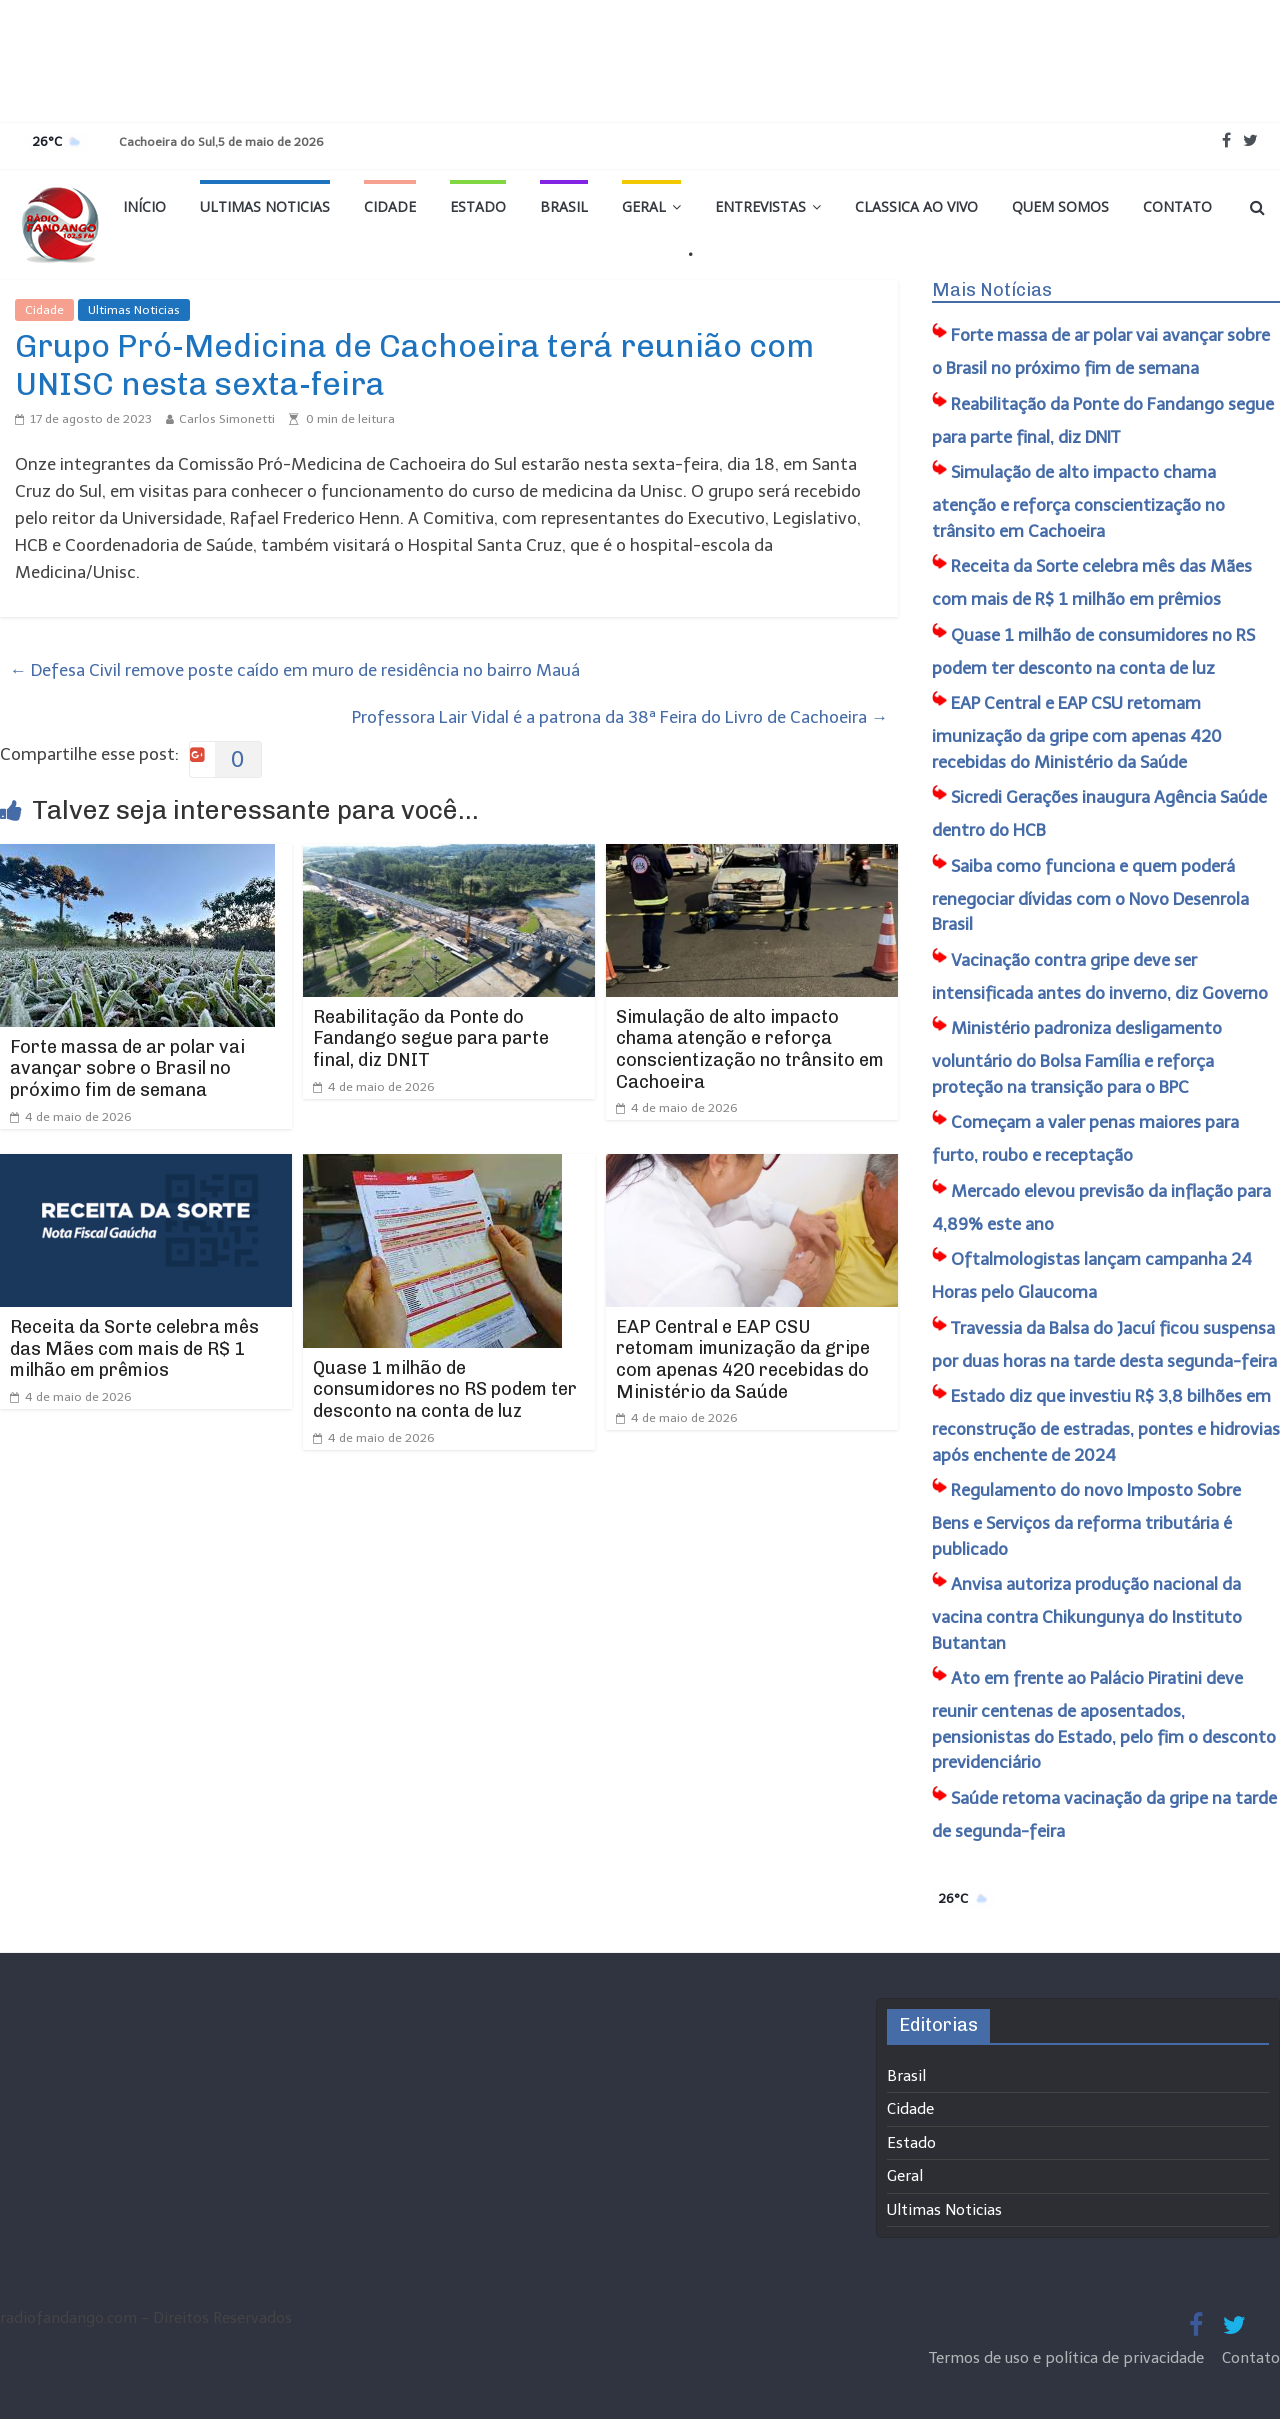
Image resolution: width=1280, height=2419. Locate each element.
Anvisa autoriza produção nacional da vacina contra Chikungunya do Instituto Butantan (1087, 1613)
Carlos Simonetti (227, 419)
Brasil (564, 206)
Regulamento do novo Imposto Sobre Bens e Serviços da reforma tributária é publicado (1086, 1519)
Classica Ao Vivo (916, 206)
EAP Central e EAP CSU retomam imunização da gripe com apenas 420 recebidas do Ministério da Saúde (743, 1359)
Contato (1177, 206)
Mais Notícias (992, 290)
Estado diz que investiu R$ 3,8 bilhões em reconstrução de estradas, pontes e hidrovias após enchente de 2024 (1106, 1425)
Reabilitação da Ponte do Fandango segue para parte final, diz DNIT (431, 1038)
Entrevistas (760, 206)
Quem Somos (1060, 206)
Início (144, 206)
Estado (478, 206)
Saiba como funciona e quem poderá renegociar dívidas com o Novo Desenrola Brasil (1090, 895)
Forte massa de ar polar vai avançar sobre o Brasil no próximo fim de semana (127, 1068)
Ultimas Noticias (265, 206)
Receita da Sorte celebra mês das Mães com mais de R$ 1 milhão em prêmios (134, 1348)
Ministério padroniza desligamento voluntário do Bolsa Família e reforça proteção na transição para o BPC (1077, 1057)
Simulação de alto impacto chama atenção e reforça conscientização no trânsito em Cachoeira (750, 1049)
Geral (644, 206)
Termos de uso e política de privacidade (1068, 2358)
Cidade (390, 206)
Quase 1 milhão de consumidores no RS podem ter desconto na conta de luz (445, 1389)
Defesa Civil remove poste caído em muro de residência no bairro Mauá (295, 670)
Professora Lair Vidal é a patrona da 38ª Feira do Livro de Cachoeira (620, 717)
